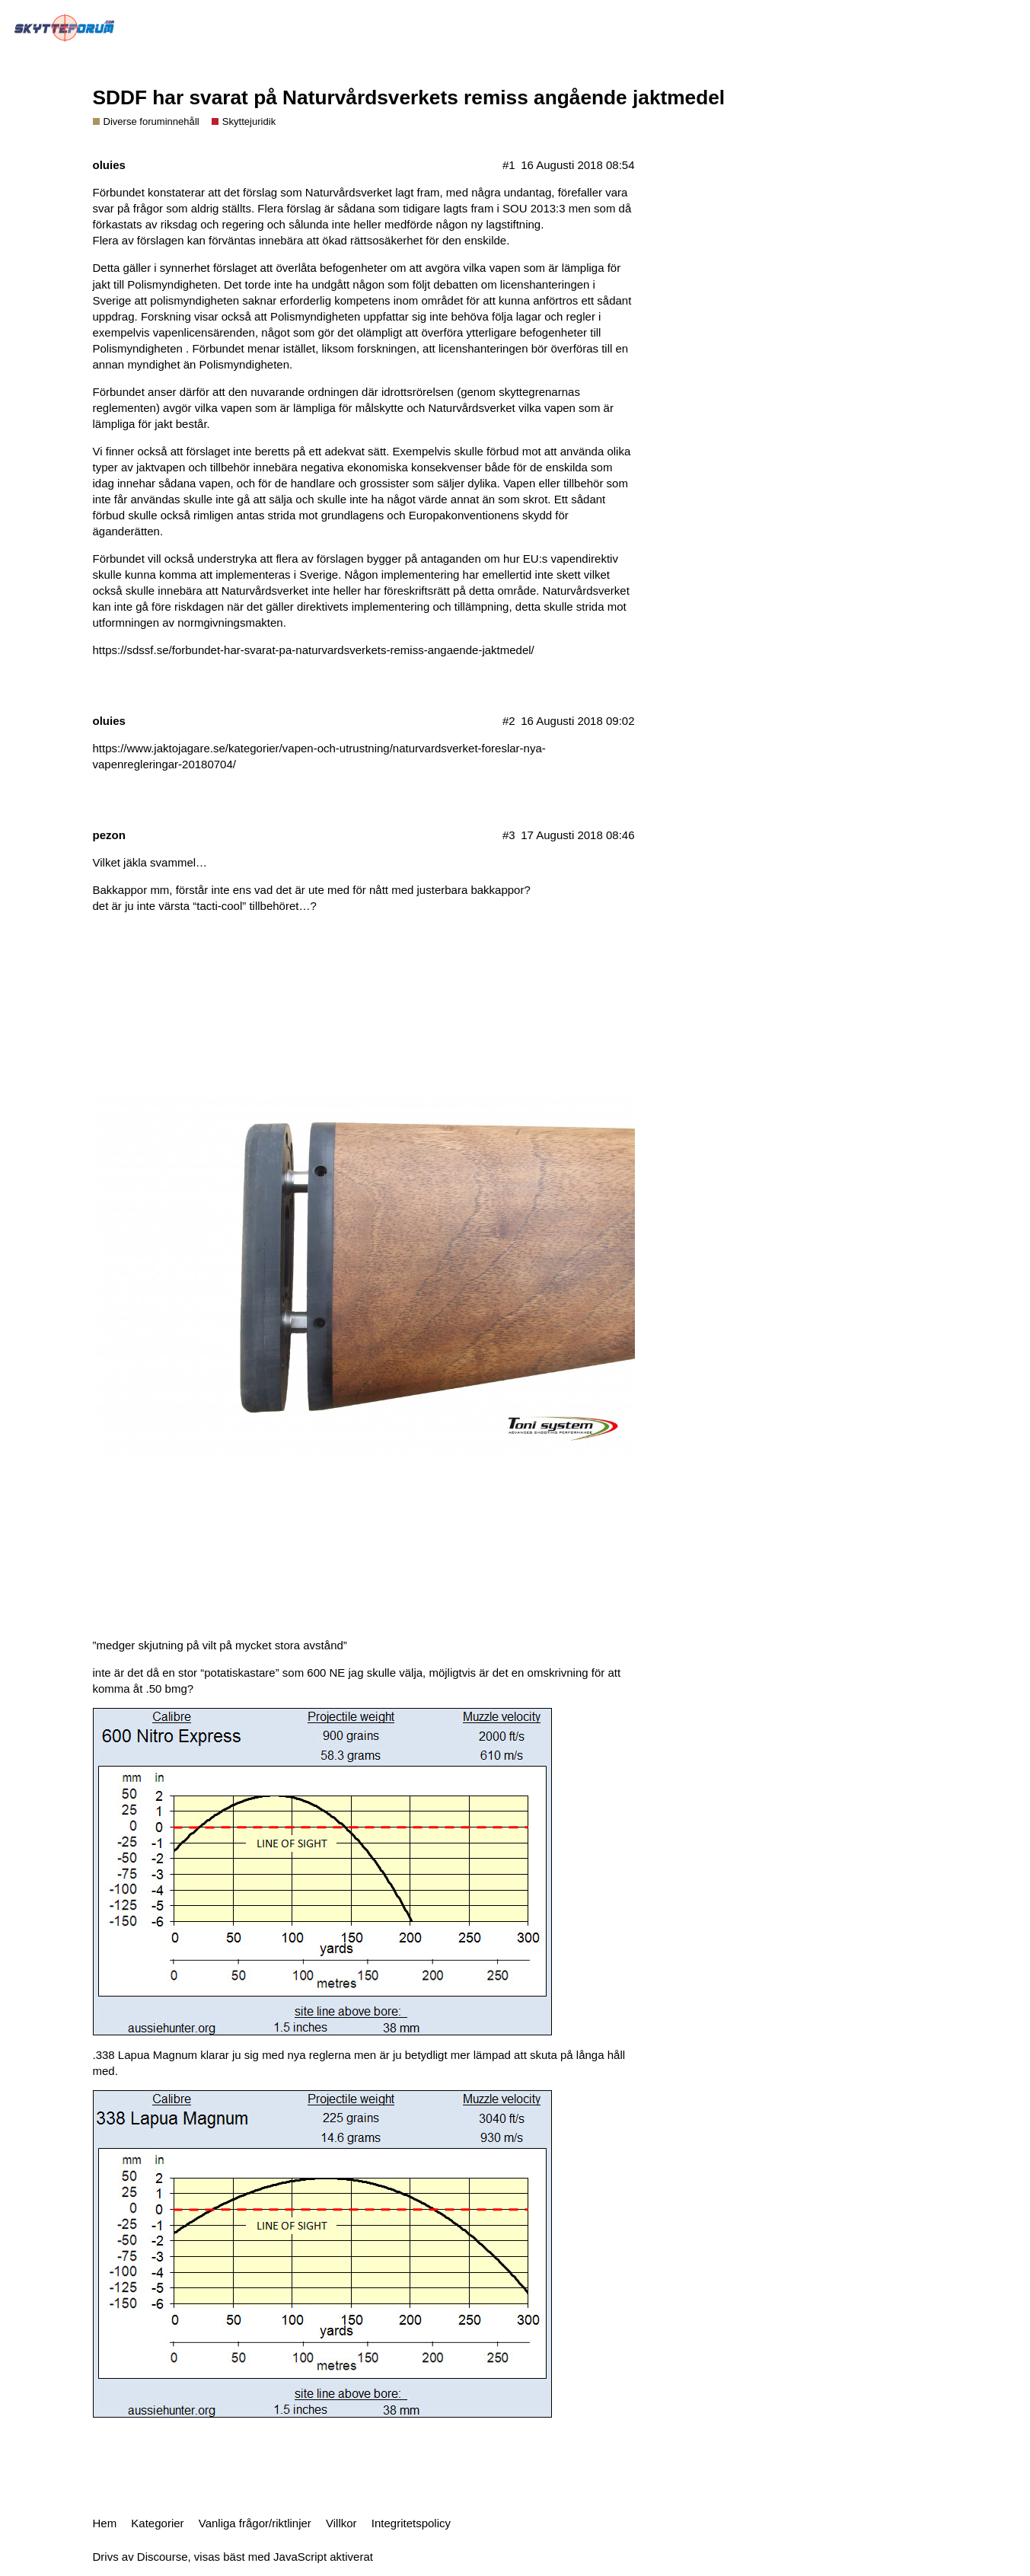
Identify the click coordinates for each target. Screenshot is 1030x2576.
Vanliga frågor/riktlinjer (255, 2523)
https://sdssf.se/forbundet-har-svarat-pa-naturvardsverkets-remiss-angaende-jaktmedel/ (313, 649)
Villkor (341, 2523)
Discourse (162, 2556)
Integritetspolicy (411, 2523)
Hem (105, 2523)
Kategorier (157, 2523)
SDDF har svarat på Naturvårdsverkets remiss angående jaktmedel (409, 97)
